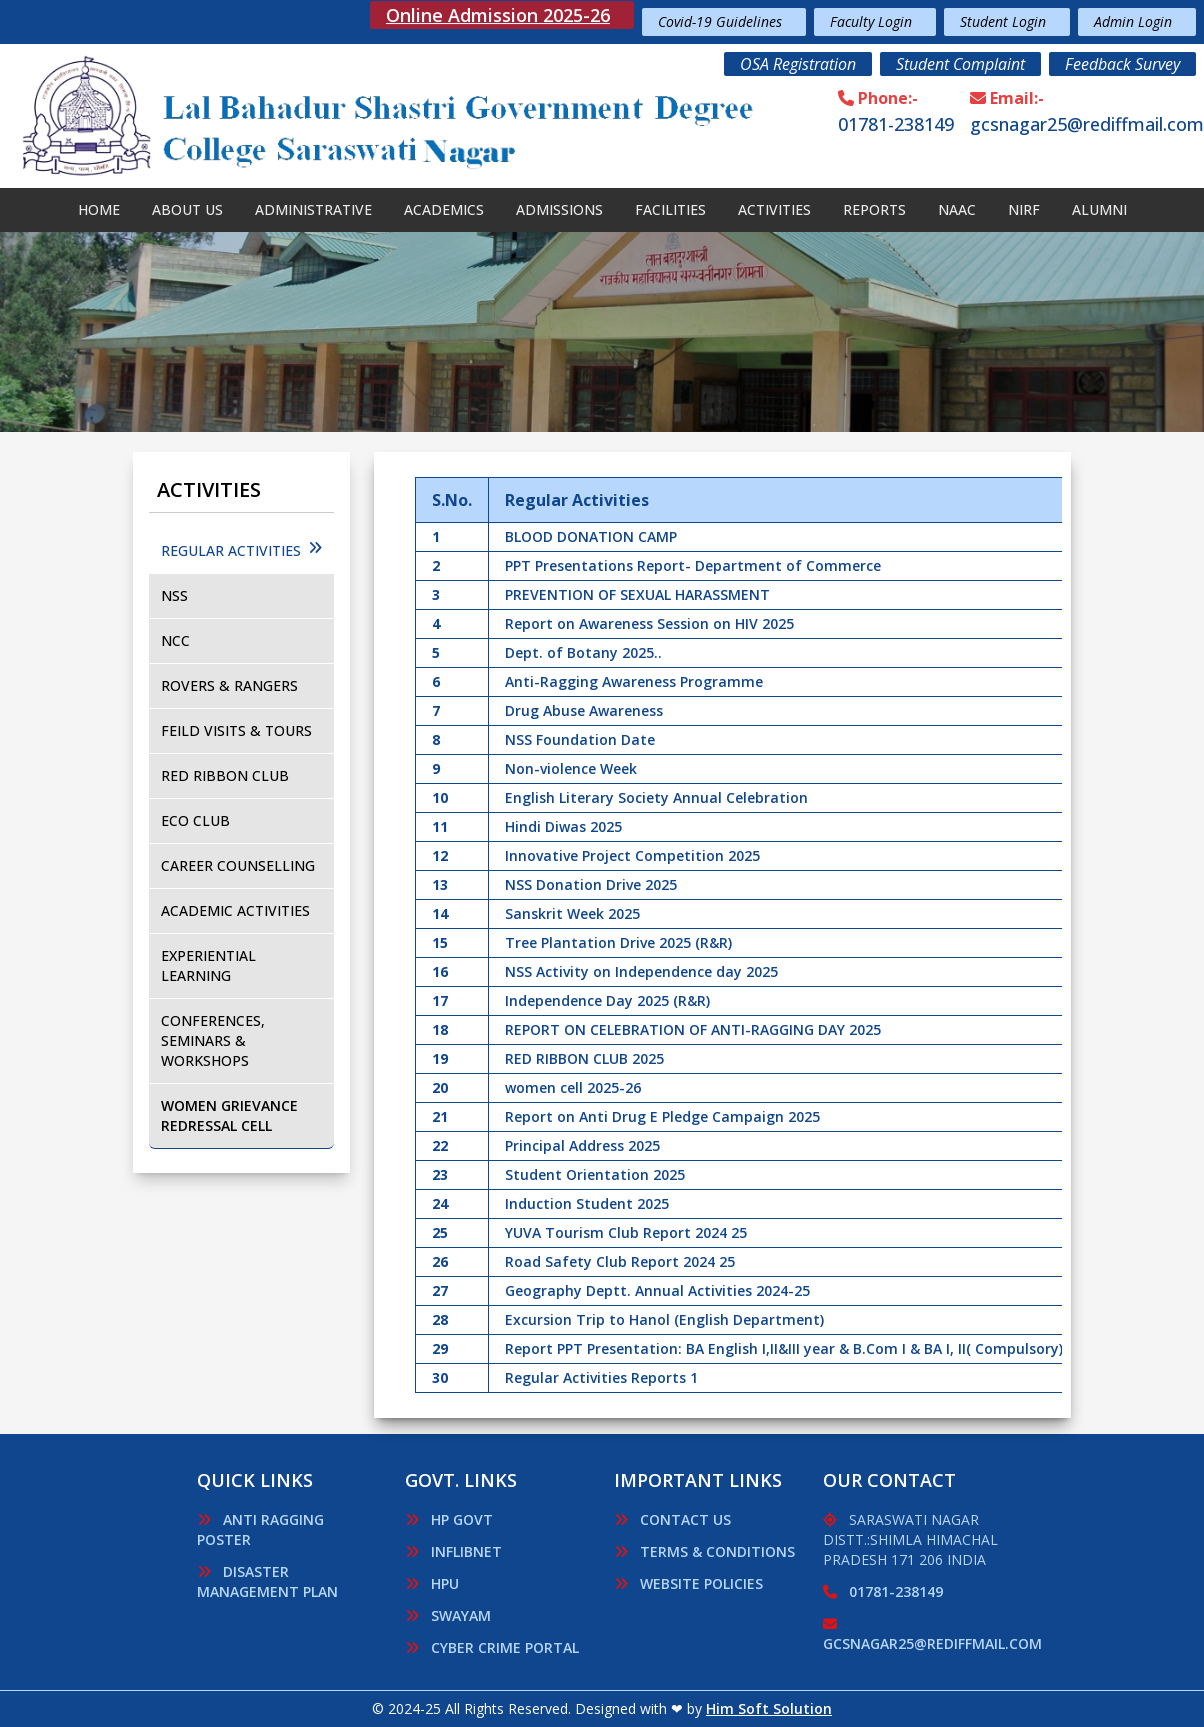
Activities (774, 209)
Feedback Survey (1122, 64)
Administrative (313, 209)
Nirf (1024, 209)
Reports (874, 209)
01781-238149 (896, 124)
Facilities (670, 209)
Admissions (559, 209)
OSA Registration (798, 64)
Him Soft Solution (769, 1708)
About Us (187, 209)
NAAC (957, 209)
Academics (444, 209)
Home (99, 209)
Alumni (1099, 209)
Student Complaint (960, 64)
